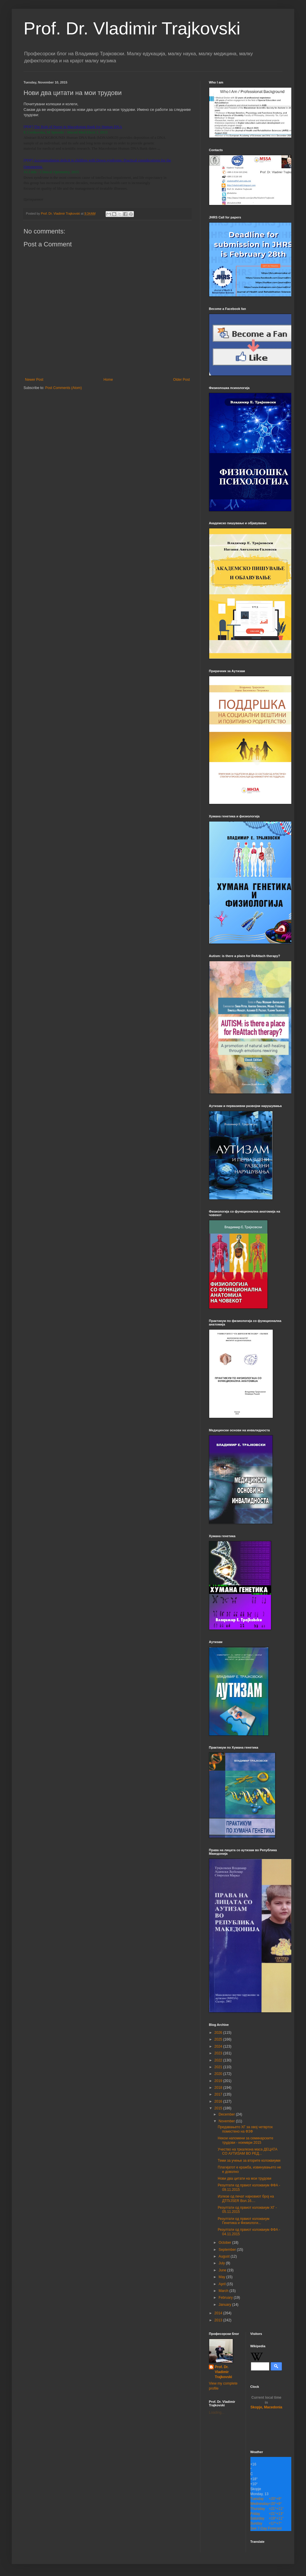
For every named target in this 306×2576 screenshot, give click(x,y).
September (228, 2250)
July (222, 2263)
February (226, 2297)
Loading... (216, 2412)
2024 (218, 2046)
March (224, 2291)
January (225, 2305)
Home (108, 380)
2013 (218, 2320)
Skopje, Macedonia (266, 2402)
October (225, 2243)
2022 (218, 2060)
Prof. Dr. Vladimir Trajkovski (132, 28)
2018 (218, 2088)
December (227, 2114)
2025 (218, 2039)
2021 (218, 2067)
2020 (218, 2074)
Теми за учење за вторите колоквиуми (249, 2160)
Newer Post (34, 380)
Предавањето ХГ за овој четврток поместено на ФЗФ (245, 2129)
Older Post (181, 380)
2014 (218, 2313)
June (223, 2270)
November (227, 2121)
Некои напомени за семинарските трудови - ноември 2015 (245, 2140)
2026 (218, 2033)
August (225, 2256)
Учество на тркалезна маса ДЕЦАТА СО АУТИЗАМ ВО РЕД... (247, 2151)
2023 (218, 2053)
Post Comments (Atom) (63, 388)
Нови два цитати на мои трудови (244, 2178)
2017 (218, 2094)
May (222, 2277)
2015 (218, 2108)
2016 (218, 2101)
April (223, 2284)
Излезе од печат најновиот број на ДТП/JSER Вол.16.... (246, 2198)
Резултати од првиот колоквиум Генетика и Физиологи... (244, 2221)
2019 (218, 2081)
